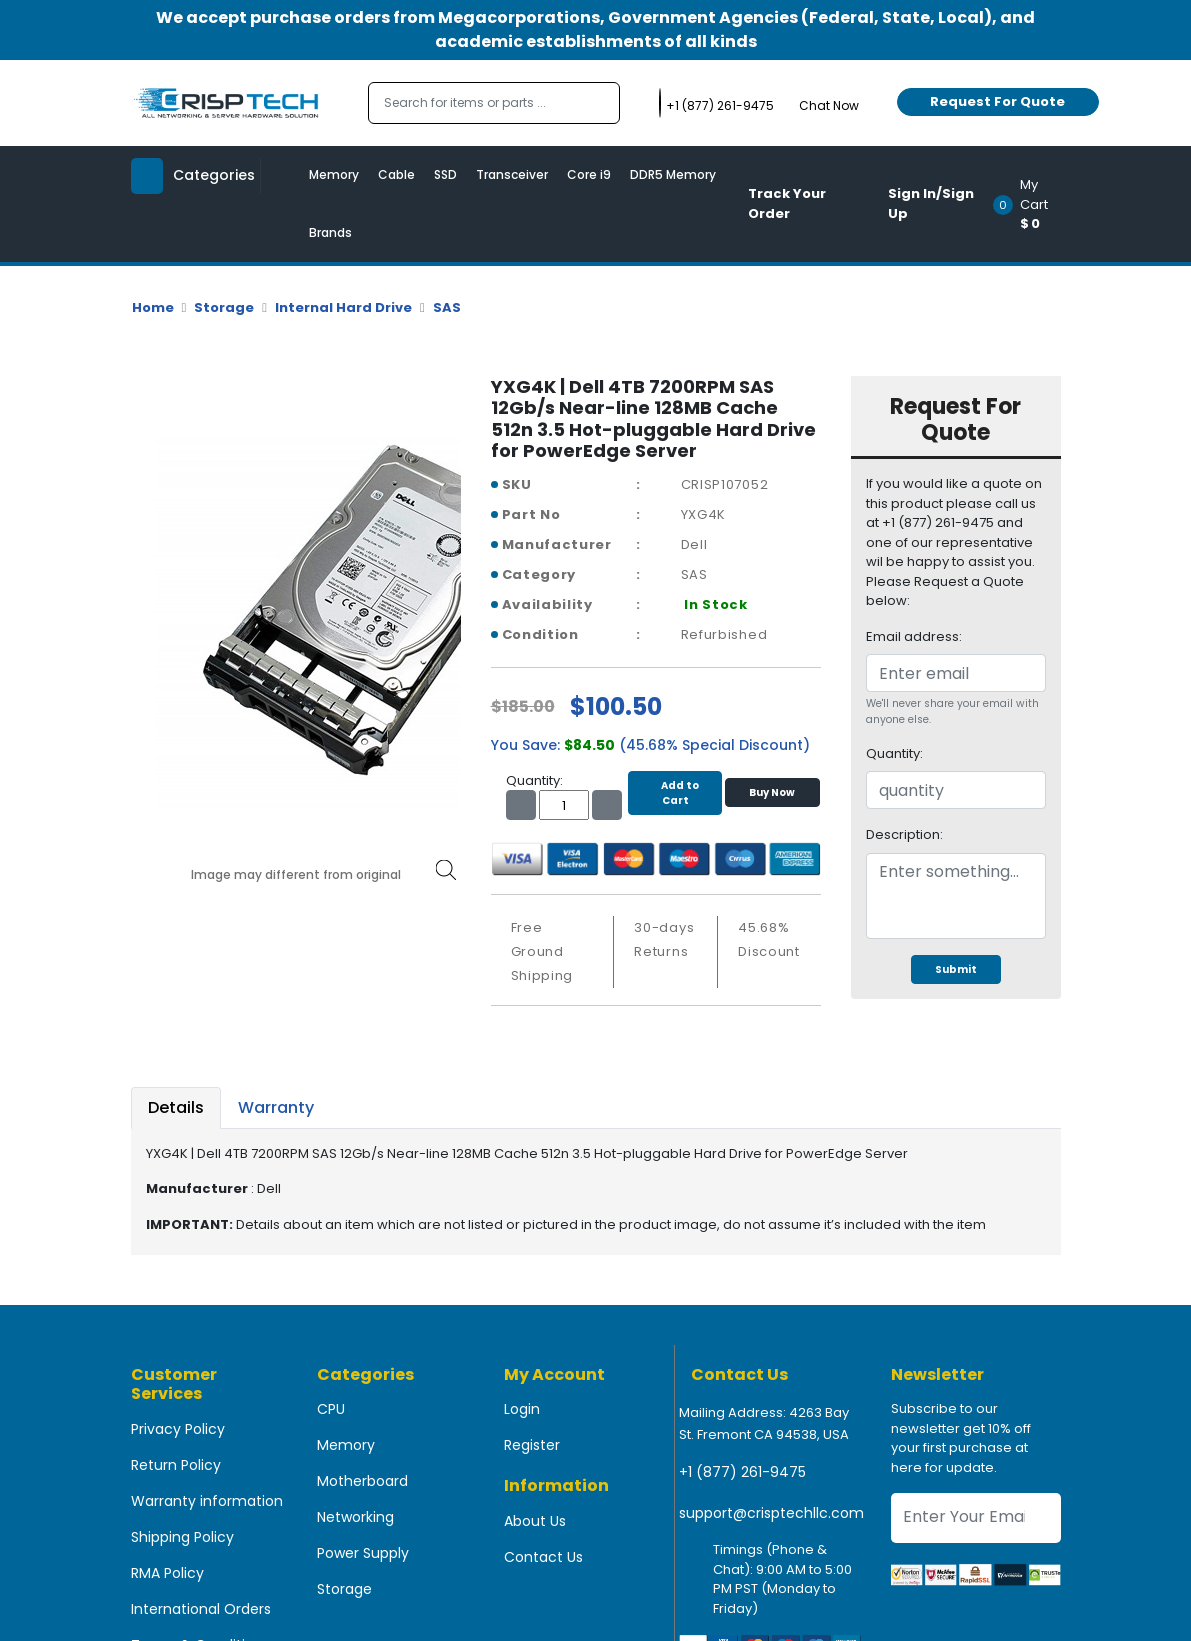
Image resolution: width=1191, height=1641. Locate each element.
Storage (224, 307)
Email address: (914, 636)
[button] (1033, 204)
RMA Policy (167, 1573)
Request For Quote (997, 101)
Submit (956, 969)
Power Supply (363, 1553)
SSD (445, 174)
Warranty (276, 1107)
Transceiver (512, 174)
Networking (355, 1517)
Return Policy (176, 1465)
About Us (535, 1521)
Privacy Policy (178, 1429)
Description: (904, 834)
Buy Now (772, 792)
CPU (331, 1409)
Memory (334, 174)
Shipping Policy (182, 1537)
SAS (447, 307)
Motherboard (362, 1481)
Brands (330, 232)
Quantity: (894, 753)
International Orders (201, 1609)
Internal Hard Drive (343, 307)
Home (153, 307)
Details (176, 1107)
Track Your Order (787, 203)
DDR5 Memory (673, 174)
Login (522, 1409)
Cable (396, 174)
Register (532, 1445)
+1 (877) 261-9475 (742, 1472)
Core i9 (589, 174)
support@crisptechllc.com (771, 1513)
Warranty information (207, 1501)
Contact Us (543, 1557)
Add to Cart (675, 793)
